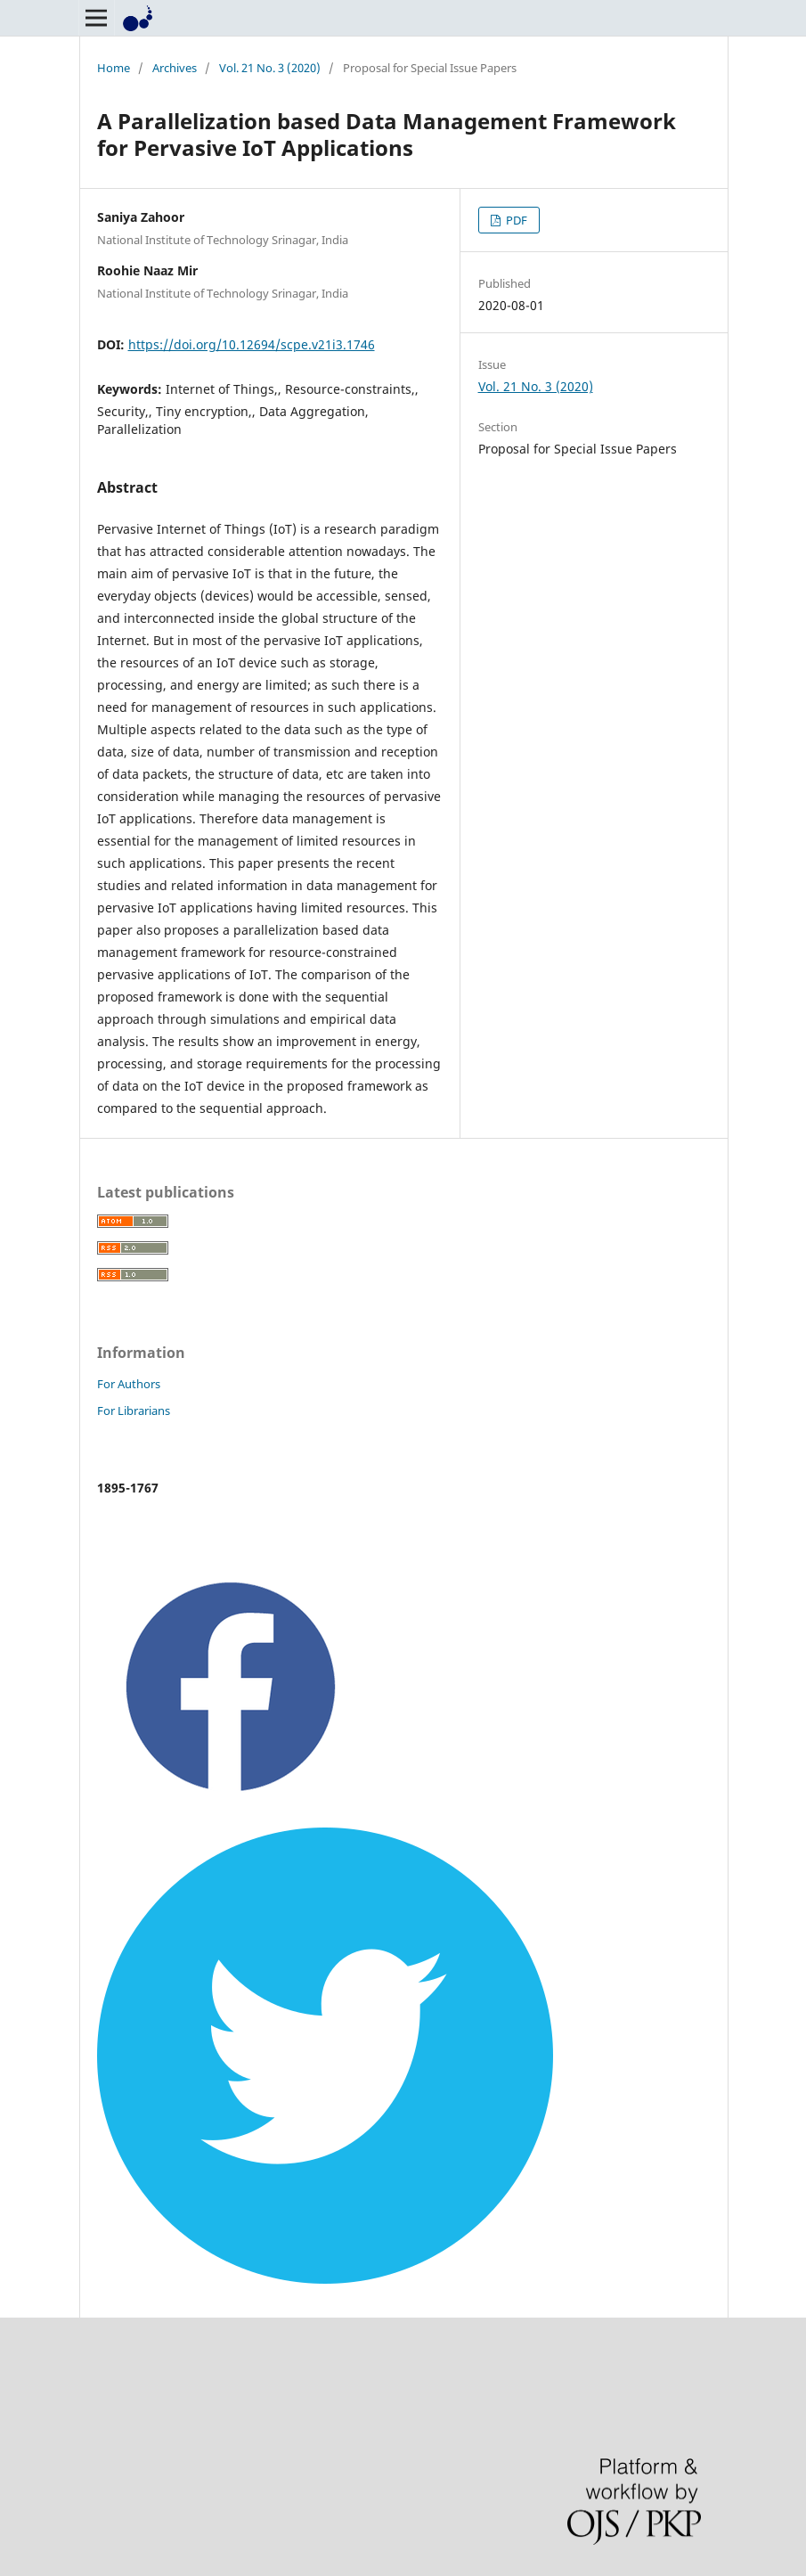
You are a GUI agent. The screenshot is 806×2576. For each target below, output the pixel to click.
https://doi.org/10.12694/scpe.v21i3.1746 (251, 344)
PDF (515, 220)
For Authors (128, 1384)
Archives (174, 68)
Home (113, 68)
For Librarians (133, 1410)
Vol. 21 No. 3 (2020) (270, 68)
